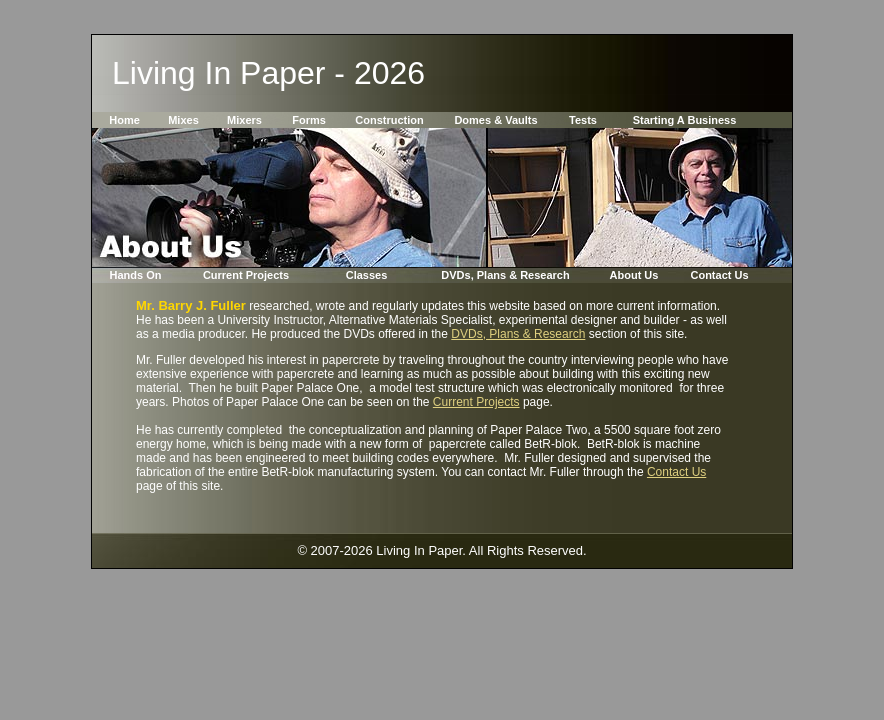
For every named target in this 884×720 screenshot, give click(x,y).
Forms (309, 120)
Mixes (183, 120)
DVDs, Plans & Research (505, 275)
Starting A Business (685, 120)
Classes (367, 275)
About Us (634, 275)
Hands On (136, 275)
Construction (389, 120)
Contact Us (719, 275)
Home (124, 120)
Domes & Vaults (495, 120)
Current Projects (246, 275)
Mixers (244, 120)
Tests (583, 120)
